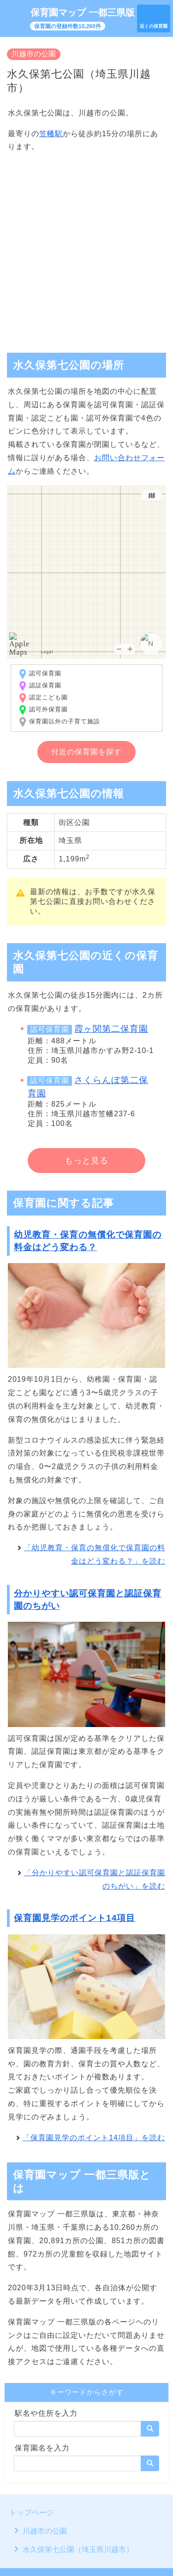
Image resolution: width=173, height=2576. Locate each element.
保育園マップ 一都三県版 (82, 12)
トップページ (31, 2512)
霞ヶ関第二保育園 (111, 1029)
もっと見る (86, 1160)
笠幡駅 (51, 134)
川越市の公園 (34, 54)
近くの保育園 (153, 26)
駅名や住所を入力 (46, 2413)
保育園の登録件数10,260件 (67, 26)
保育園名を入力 (42, 2448)
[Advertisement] (86, 248)
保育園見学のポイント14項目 (74, 1918)
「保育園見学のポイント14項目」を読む (94, 2138)
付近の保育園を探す (86, 752)
